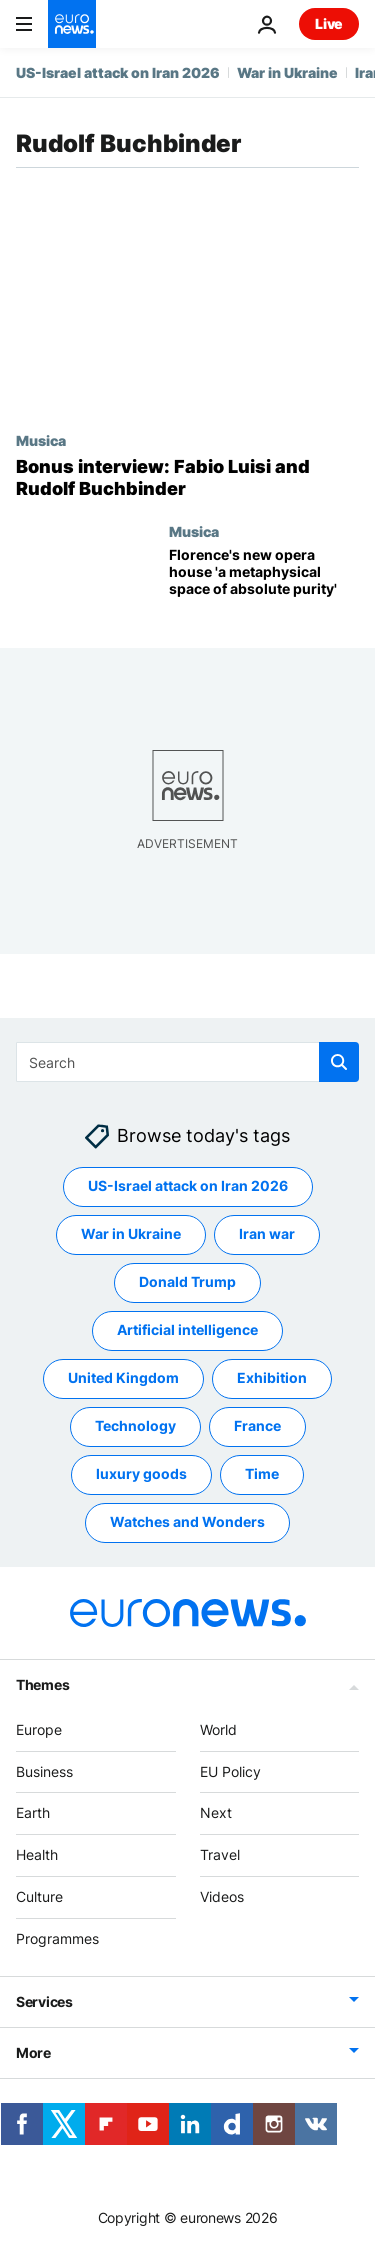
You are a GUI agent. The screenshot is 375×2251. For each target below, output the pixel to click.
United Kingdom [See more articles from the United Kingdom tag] (123, 1378)
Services (44, 2001)
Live (329, 23)
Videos (222, 1896)
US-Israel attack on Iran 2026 (118, 72)
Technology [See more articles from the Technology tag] (135, 1426)
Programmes (57, 1938)
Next (216, 1813)
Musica (41, 440)
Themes (42, 1684)
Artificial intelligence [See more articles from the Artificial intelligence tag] (187, 1330)
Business (44, 1771)
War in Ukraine (287, 72)
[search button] (339, 1062)
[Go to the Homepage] (72, 24)
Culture (39, 1896)
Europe (39, 1729)
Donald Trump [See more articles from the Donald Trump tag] (187, 1282)
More (33, 2052)
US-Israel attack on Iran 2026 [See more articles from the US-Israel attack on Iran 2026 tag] (188, 1186)
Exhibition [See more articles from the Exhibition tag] (272, 1378)
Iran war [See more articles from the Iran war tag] (267, 1234)
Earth (33, 1813)
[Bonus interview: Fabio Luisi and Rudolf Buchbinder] (187, 477)
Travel (220, 1854)
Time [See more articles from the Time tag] (262, 1474)
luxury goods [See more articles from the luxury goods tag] (141, 1474)
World (218, 1729)
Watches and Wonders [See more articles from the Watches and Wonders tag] (187, 1522)
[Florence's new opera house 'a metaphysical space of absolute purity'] (264, 581)
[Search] (187, 1062)
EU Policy (230, 1771)
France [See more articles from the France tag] (257, 1426)
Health (37, 1854)
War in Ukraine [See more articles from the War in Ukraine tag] (131, 1234)
